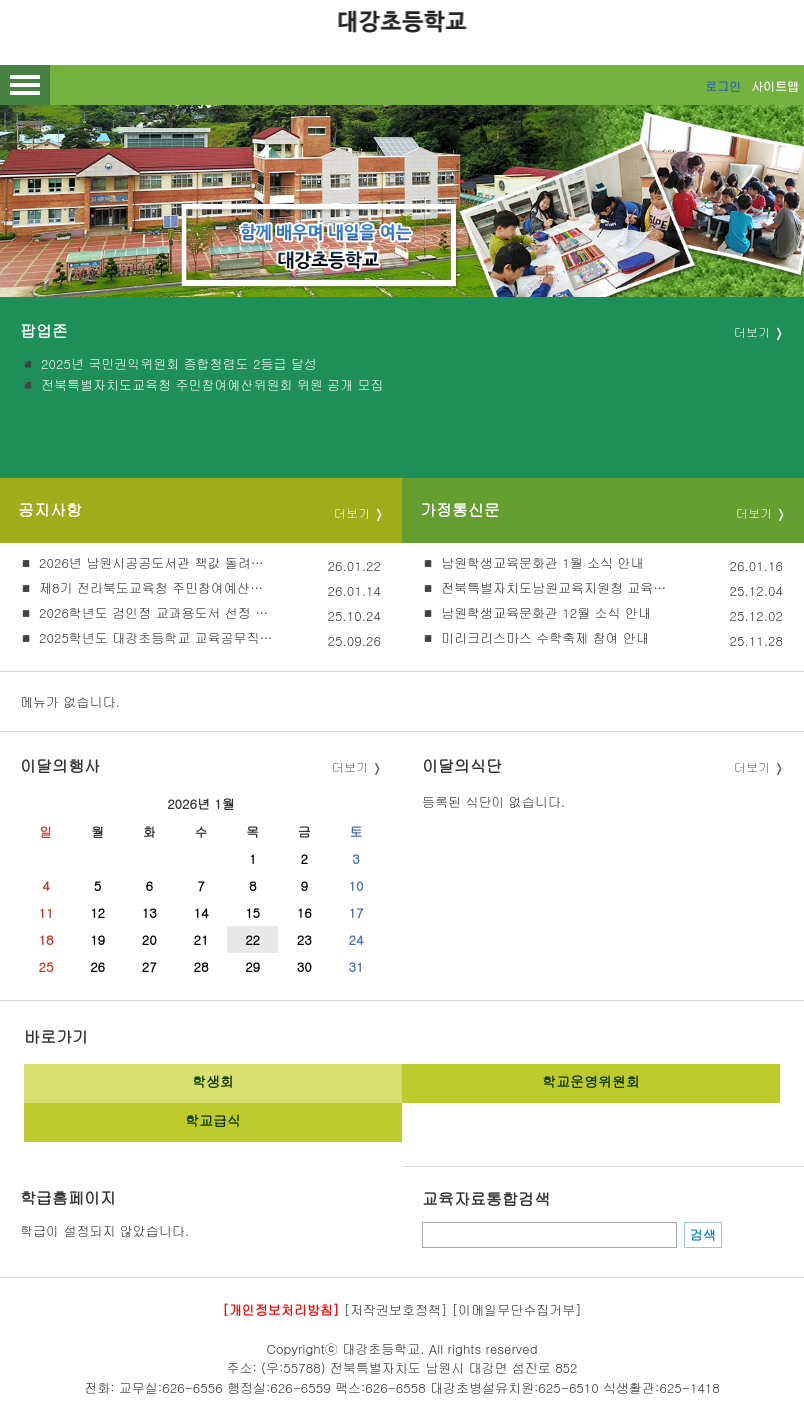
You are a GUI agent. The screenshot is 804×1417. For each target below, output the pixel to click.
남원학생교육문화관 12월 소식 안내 (546, 612)
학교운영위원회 (591, 1081)
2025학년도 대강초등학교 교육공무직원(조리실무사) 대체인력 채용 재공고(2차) (156, 637)
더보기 (752, 331)
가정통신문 (460, 509)
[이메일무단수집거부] (517, 1309)
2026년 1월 (201, 803)
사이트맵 (775, 85)
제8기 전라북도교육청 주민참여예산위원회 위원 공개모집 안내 (156, 587)
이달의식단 (462, 765)
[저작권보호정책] (396, 1309)
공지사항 (50, 509)
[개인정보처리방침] (280, 1309)
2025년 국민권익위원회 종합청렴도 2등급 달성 (179, 364)
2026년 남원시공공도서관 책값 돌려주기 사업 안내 (156, 562)
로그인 (723, 85)
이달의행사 (60, 765)
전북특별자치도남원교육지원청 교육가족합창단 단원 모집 (558, 587)
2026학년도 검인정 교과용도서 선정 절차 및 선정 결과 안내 (156, 612)
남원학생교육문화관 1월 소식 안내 (542, 562)
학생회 (213, 1081)
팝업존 (44, 329)
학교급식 (213, 1120)
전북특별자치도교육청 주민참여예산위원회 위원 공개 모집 (212, 385)
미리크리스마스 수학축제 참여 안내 (545, 637)
